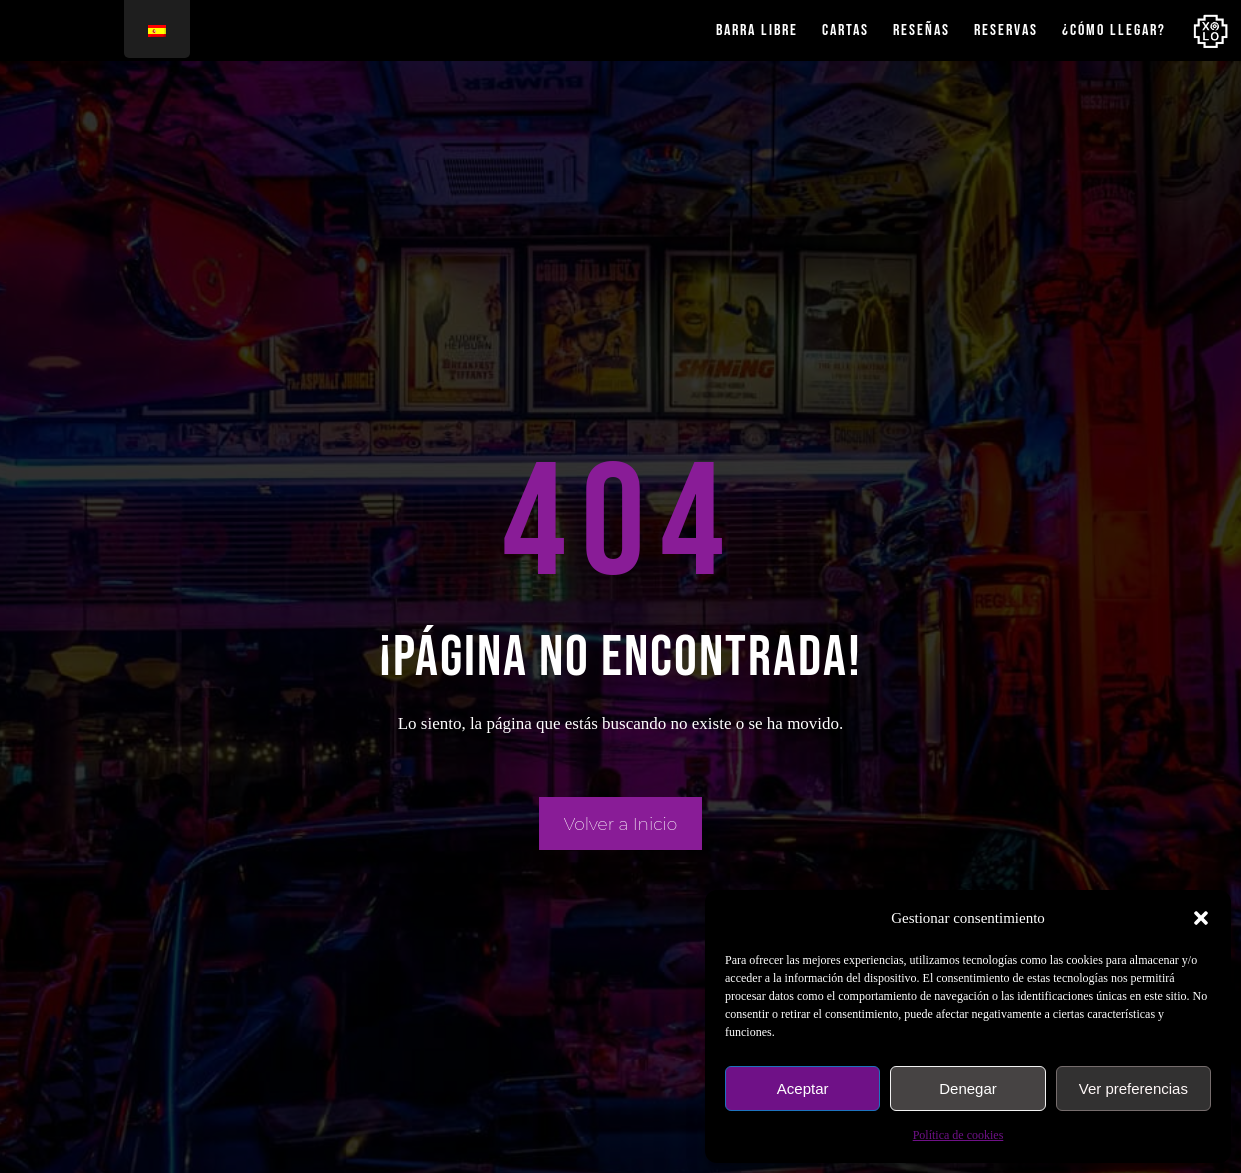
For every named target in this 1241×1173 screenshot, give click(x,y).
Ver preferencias (1133, 1088)
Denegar (968, 1088)
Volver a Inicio (621, 824)
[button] (1201, 918)
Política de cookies (958, 1135)
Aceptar (803, 1088)
